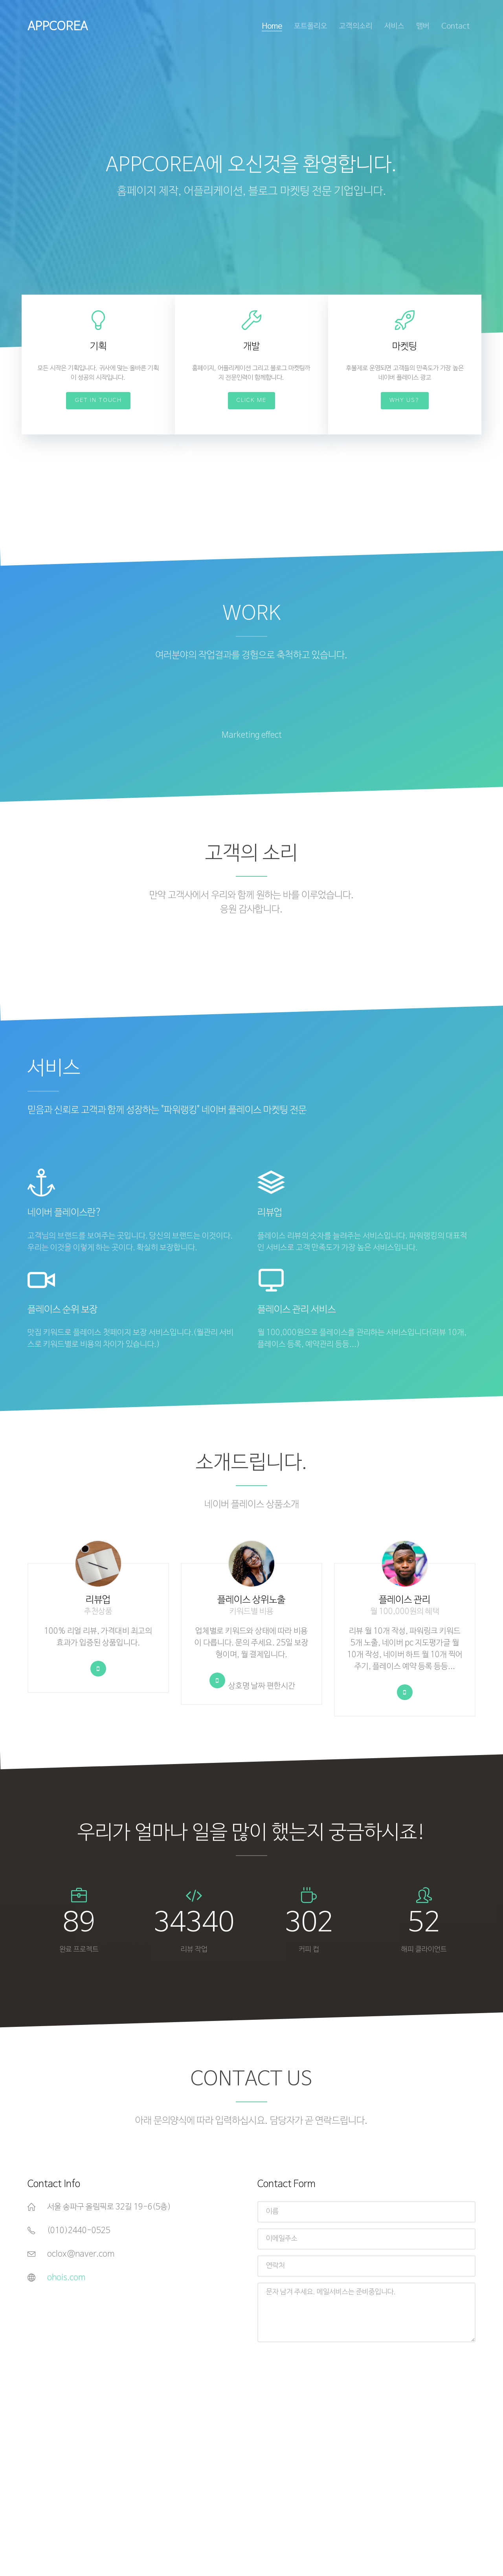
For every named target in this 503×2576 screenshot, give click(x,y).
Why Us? (404, 400)
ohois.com (66, 2278)
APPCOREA (58, 26)
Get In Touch (98, 400)
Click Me (251, 400)
